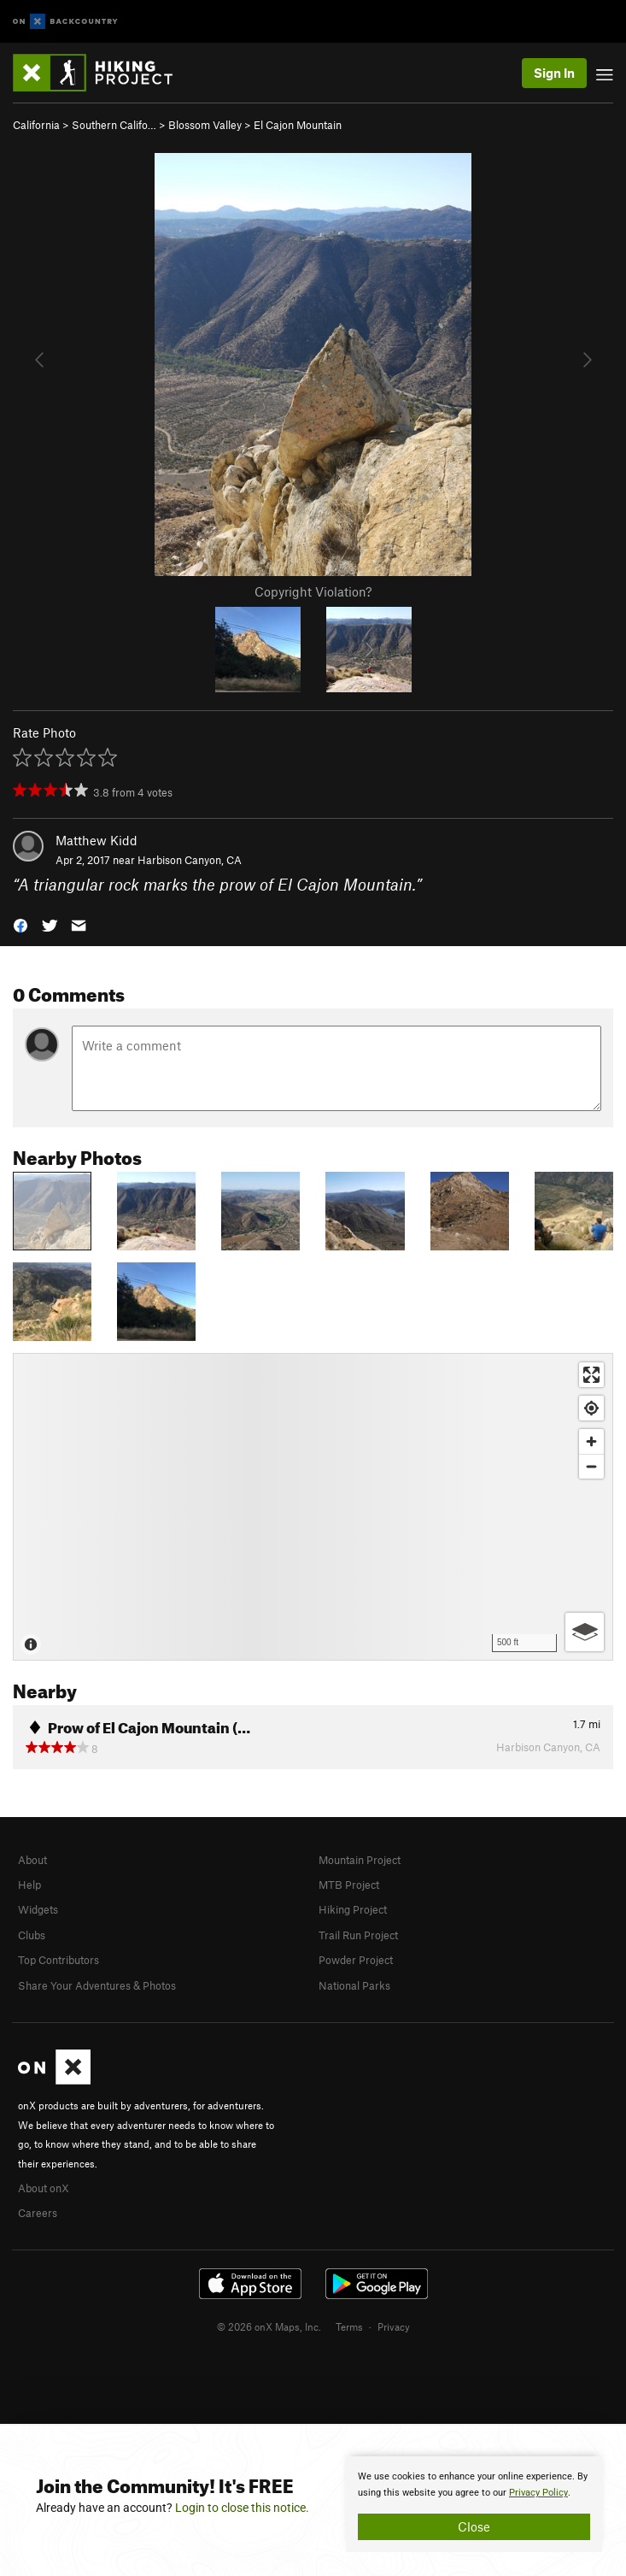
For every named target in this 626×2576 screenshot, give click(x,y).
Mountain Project (360, 1860)
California (36, 125)
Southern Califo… (114, 125)
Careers (37, 2213)
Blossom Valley (205, 125)
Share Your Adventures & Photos (97, 1985)
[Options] (584, 1632)
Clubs (31, 1935)
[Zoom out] (591, 1466)
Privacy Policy (538, 2492)
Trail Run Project (358, 1935)
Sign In (554, 72)
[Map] (313, 1507)
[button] (20, 924)
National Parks (354, 1985)
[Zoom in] (591, 1441)
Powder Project (356, 1960)
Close (474, 2526)
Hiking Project (353, 1909)
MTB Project (349, 1884)
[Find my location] (591, 1408)
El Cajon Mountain (298, 125)
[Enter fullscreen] (591, 1374)
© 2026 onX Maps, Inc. (269, 2326)
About (32, 1860)
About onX (43, 2188)
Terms (349, 2326)
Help (29, 1884)
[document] (474, 2504)
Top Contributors (58, 1960)
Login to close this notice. (242, 2507)
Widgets (38, 1909)
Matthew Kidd (96, 840)
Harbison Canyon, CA (189, 860)
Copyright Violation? (313, 591)
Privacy (393, 2326)
